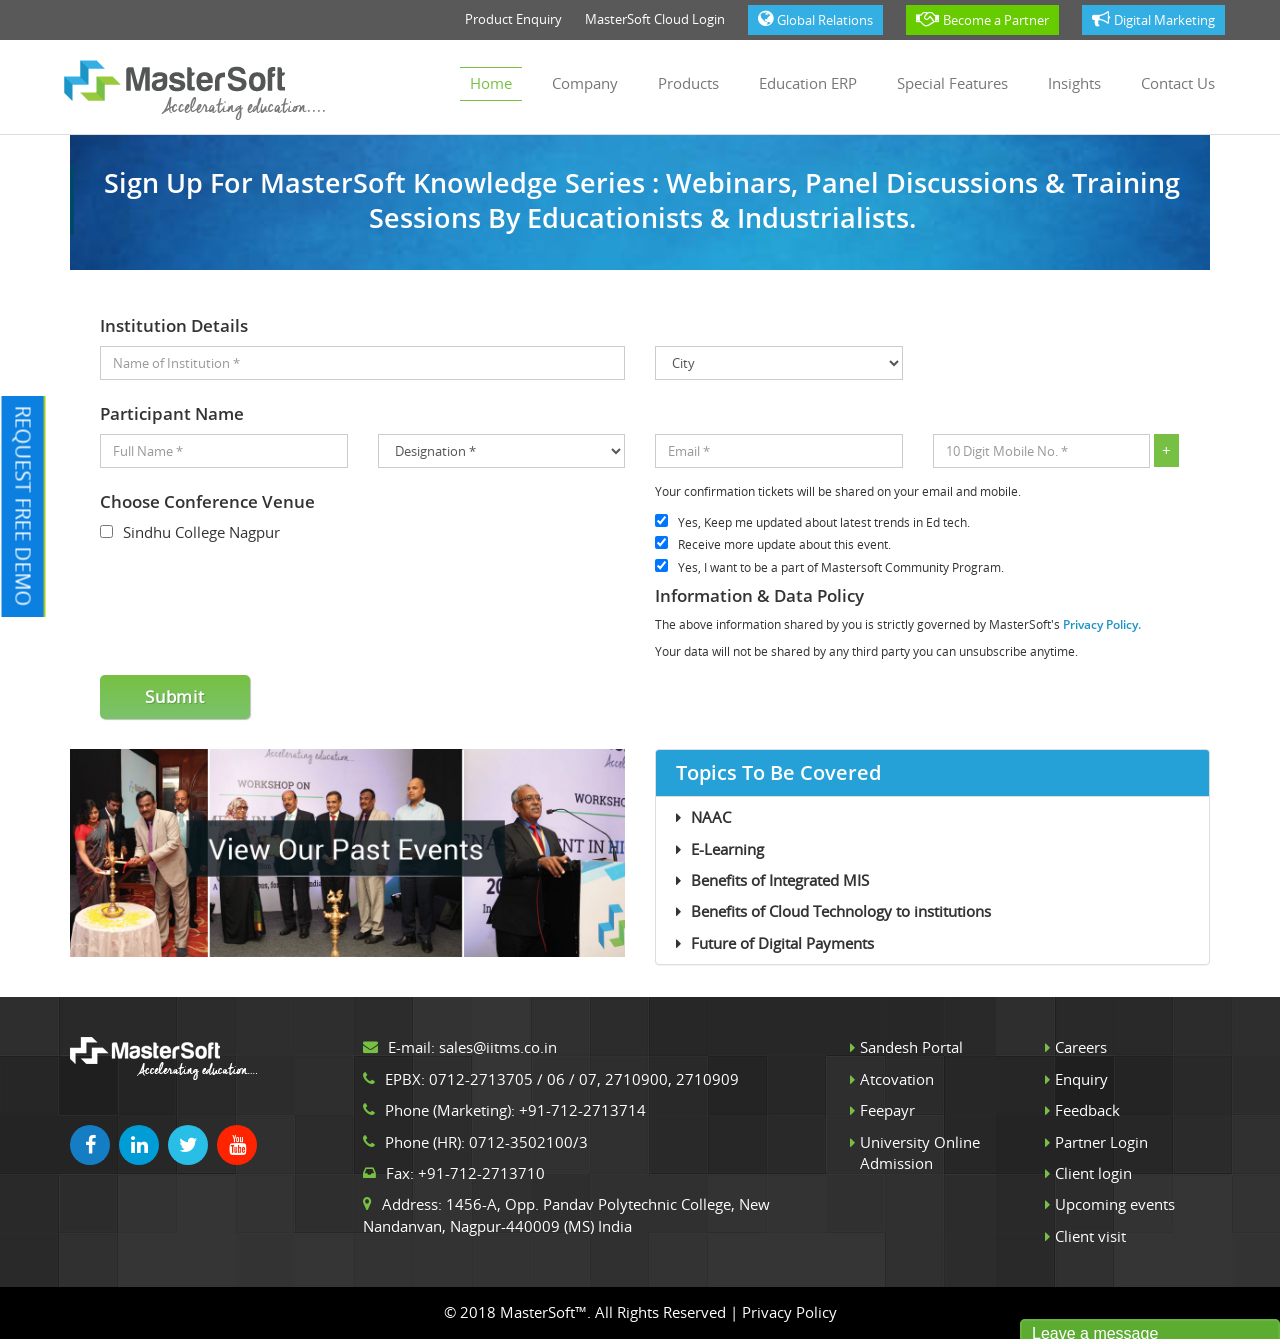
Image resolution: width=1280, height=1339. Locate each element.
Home (491, 83)
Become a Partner (982, 19)
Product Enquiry (513, 19)
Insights (1074, 83)
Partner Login (1101, 1142)
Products (688, 83)
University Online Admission (920, 1152)
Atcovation (897, 1079)
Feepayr (887, 1110)
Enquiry (1081, 1079)
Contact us (1178, 83)
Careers (1081, 1047)
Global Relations (815, 19)
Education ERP (808, 83)
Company (585, 83)
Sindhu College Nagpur (201, 532)
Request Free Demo (23, 505)
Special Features (952, 83)
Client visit (1090, 1236)
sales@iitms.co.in (498, 1047)
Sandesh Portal (911, 1047)
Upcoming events (1115, 1204)
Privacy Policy (789, 1312)
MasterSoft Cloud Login (655, 19)
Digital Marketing (1153, 19)
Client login (1093, 1173)
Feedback (1087, 1110)
